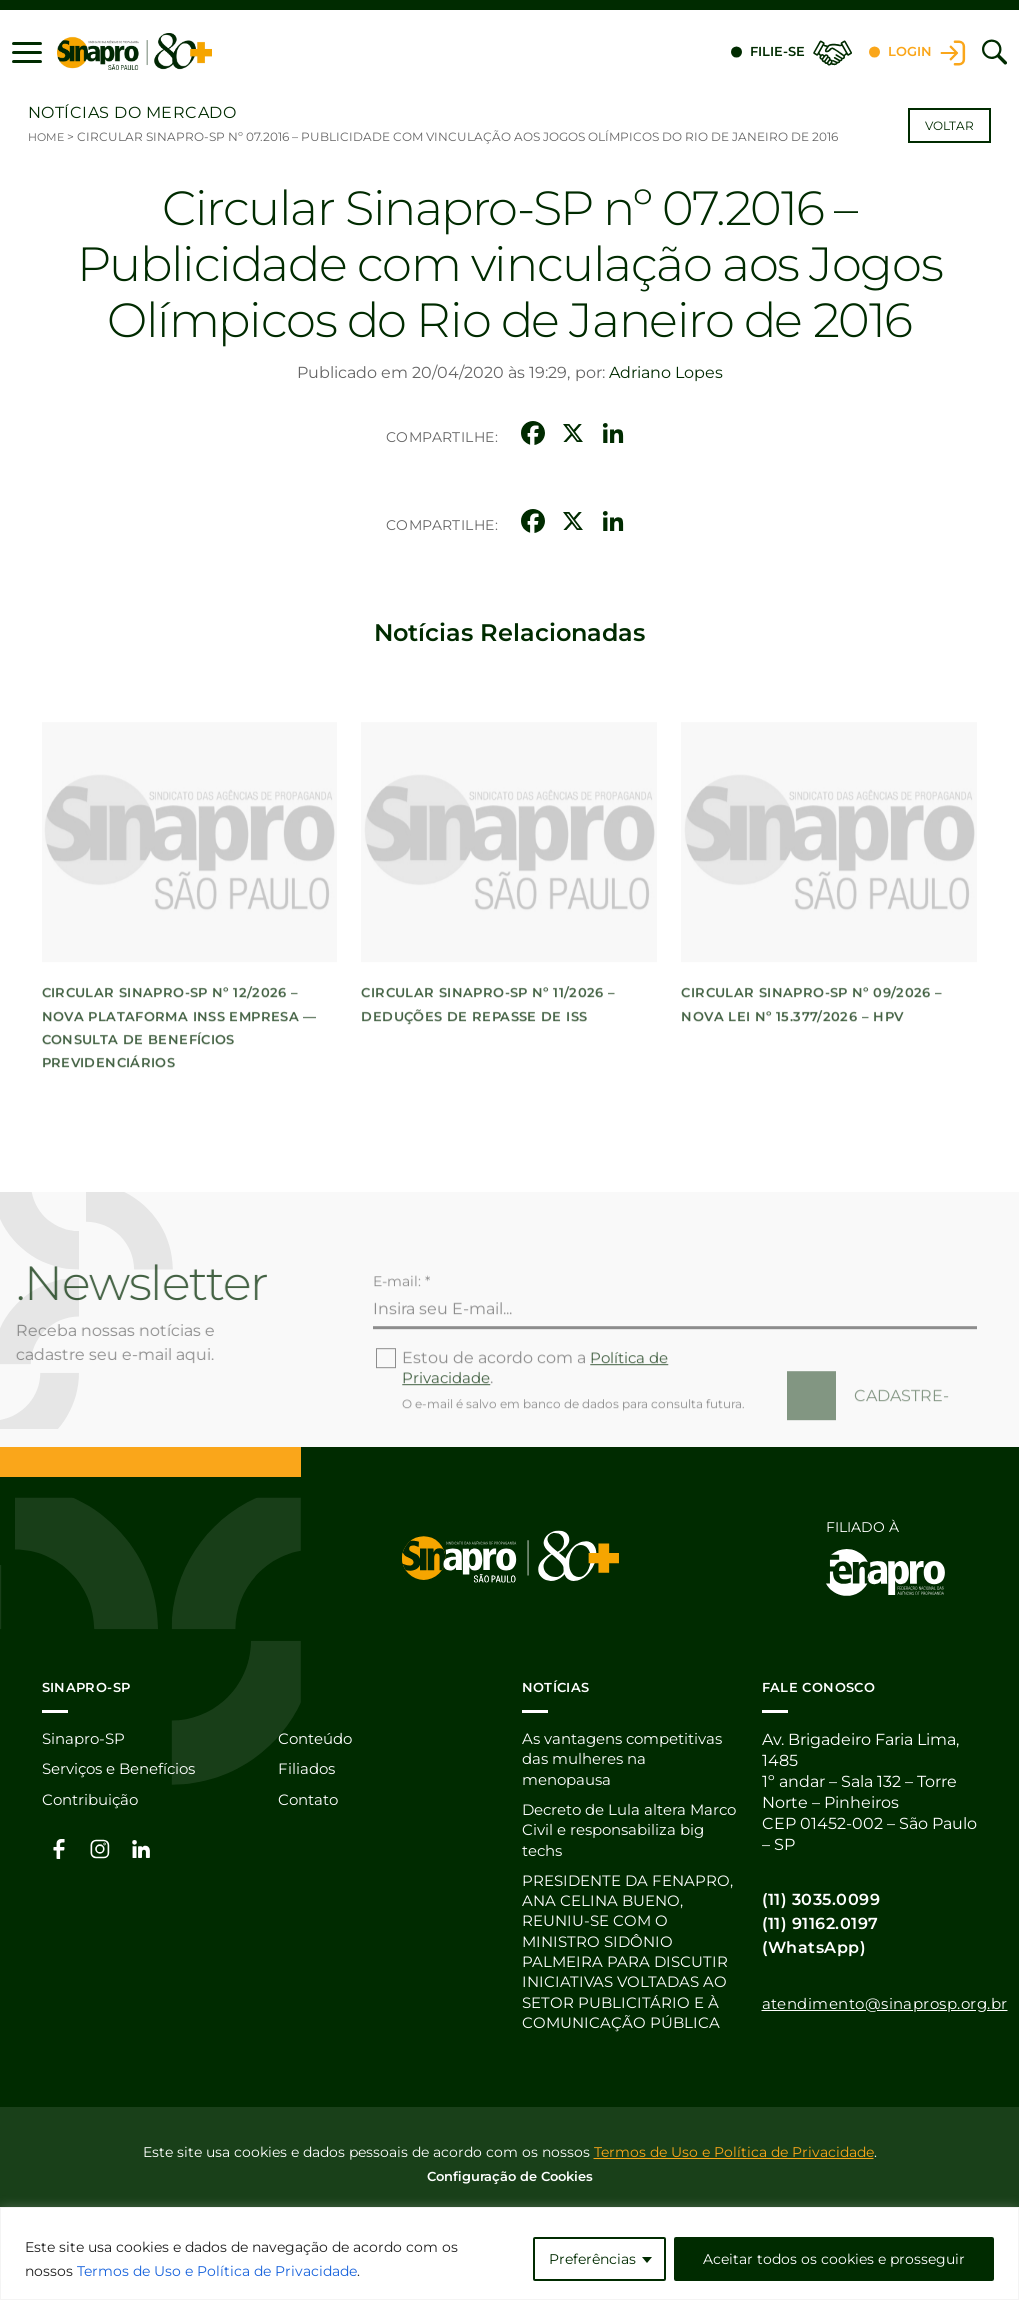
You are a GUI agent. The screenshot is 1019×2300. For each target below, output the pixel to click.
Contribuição (94, 1800)
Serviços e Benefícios (125, 1769)
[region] (509, 2253)
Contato (311, 1800)
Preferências (592, 2259)
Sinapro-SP (86, 1738)
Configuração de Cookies (510, 2185)
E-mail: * (401, 1339)
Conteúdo (319, 1738)
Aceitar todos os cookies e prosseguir (834, 2259)
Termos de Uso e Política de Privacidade (217, 2271)
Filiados (308, 1769)
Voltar (949, 125)
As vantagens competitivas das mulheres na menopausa (622, 1759)
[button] (27, 52)
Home (47, 136)
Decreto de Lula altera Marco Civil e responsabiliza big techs (618, 1832)
